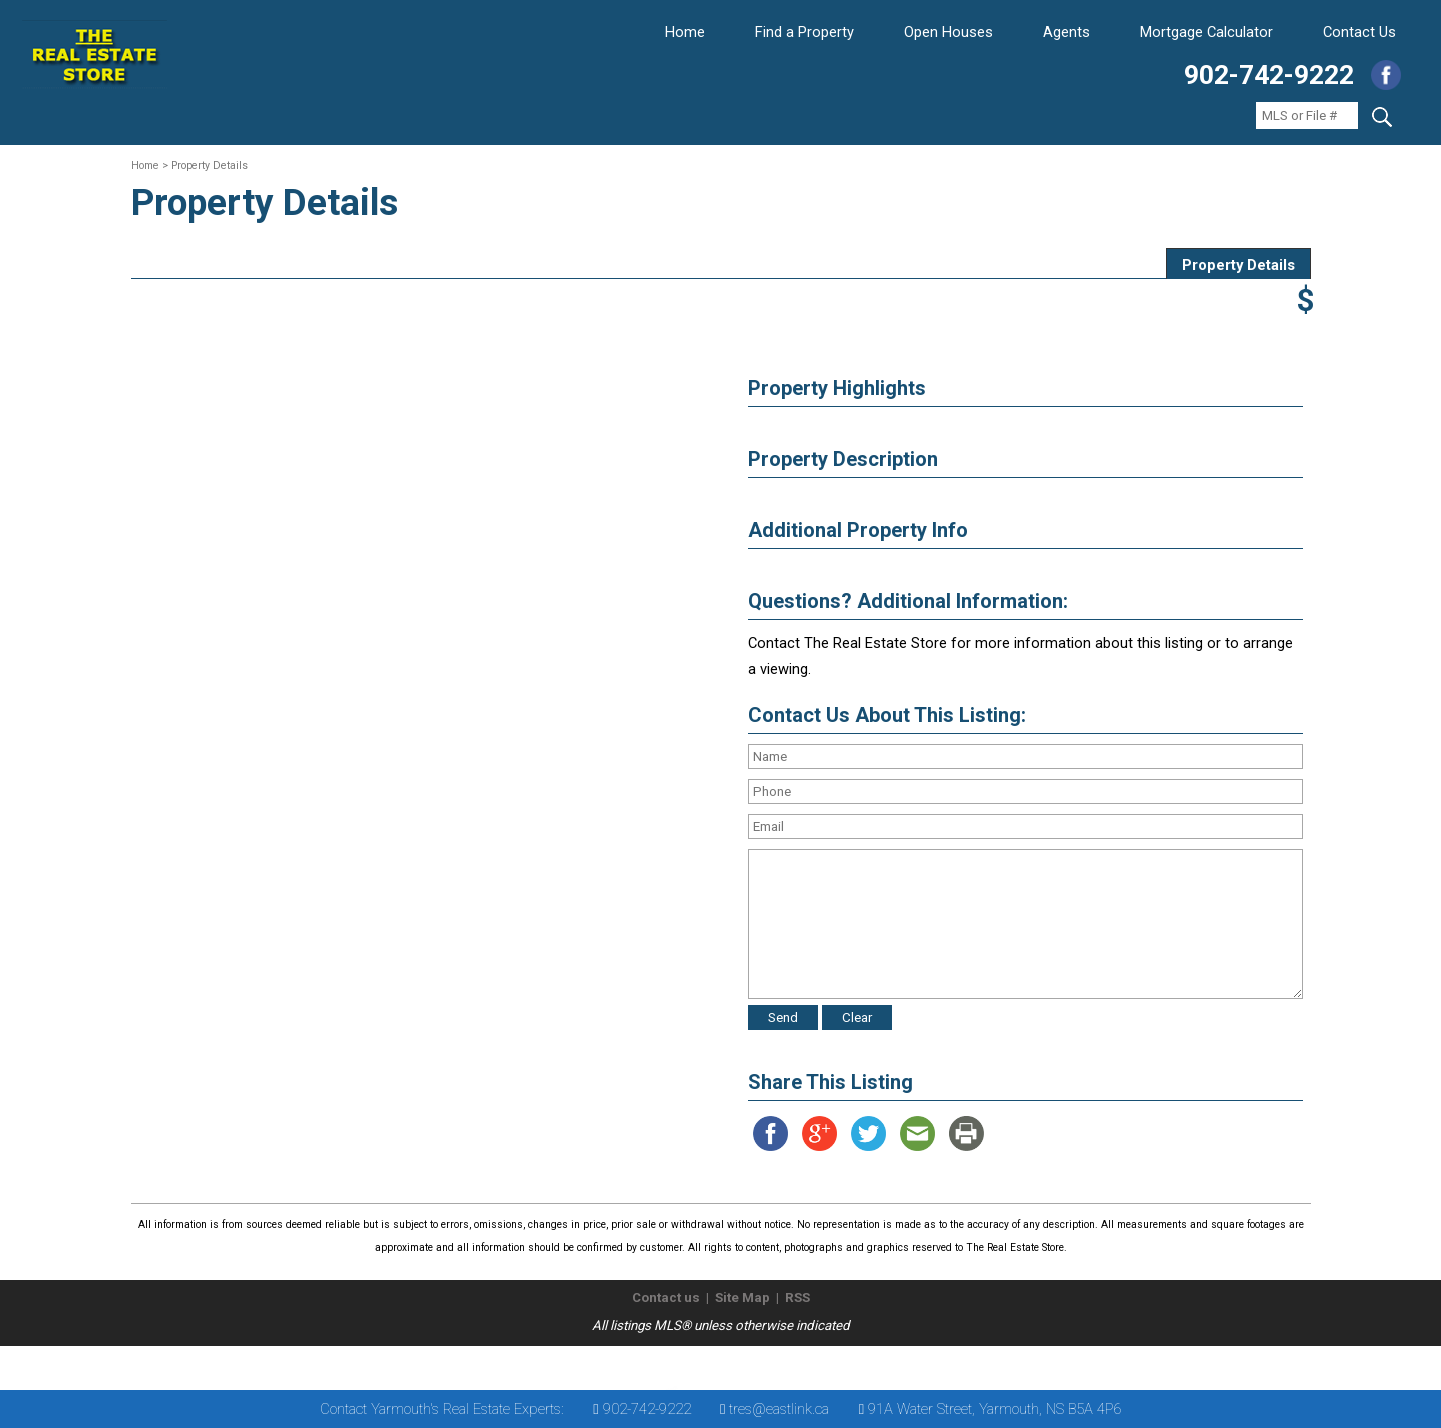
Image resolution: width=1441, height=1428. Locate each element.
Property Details (1238, 265)
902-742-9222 (1269, 75)
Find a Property (804, 32)
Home (685, 32)
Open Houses (948, 32)
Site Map (742, 1297)
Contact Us (1359, 32)
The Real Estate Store (711, 1362)
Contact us (666, 1297)
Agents (1066, 32)
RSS (797, 1297)
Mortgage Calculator (1206, 32)
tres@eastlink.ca (779, 1409)
